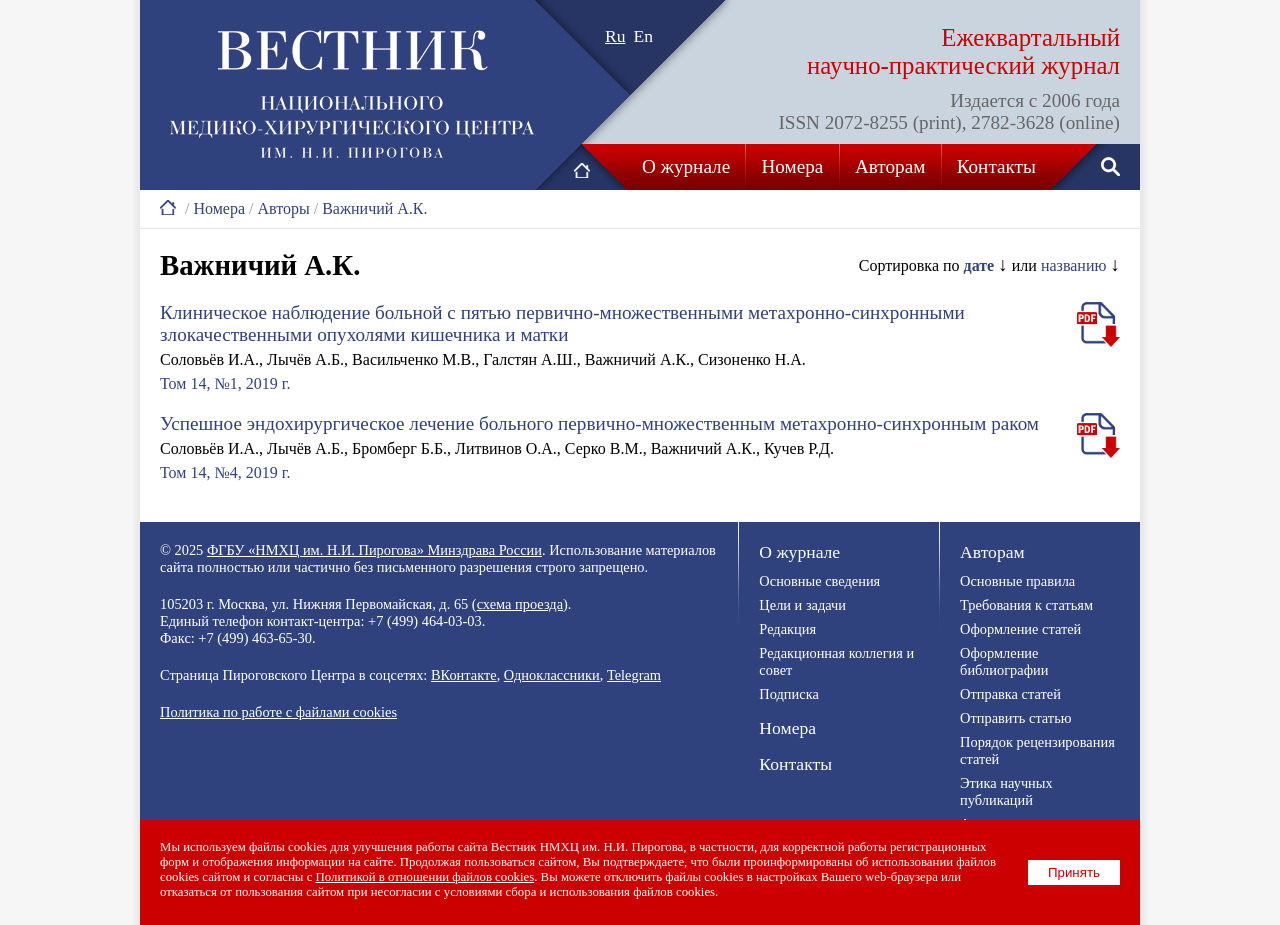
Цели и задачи (802, 605)
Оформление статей (1020, 629)
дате (979, 265)
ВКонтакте (464, 675)
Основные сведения (819, 581)
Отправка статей (1010, 694)
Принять (1074, 872)
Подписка (788, 694)
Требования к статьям (1026, 605)
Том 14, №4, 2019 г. (225, 472)
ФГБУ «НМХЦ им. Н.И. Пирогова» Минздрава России (374, 550)
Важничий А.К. (374, 208)
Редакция (787, 629)
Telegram (634, 675)
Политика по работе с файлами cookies (278, 712)
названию (1074, 265)
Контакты (996, 166)
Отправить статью (1015, 718)
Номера (793, 166)
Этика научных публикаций (1006, 791)
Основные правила (1017, 581)
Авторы (283, 208)
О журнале (686, 166)
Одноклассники (552, 675)
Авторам (890, 166)
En (644, 36)
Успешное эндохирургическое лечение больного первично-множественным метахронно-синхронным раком (599, 423)
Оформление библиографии (1004, 661)
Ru (615, 36)
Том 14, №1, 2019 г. (225, 383)
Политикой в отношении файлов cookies (425, 877)
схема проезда (520, 604)
